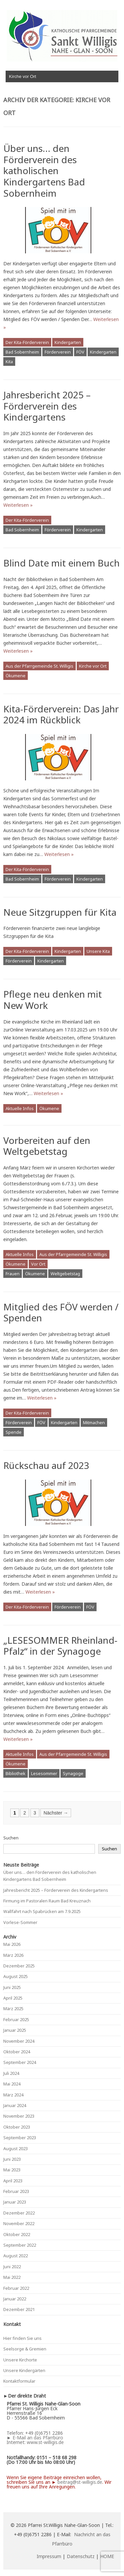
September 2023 (19, 2138)
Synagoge (73, 1773)
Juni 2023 (12, 2159)
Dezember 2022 (19, 2213)
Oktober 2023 (16, 2127)
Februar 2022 (16, 2288)
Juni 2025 (12, 1987)
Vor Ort (38, 1264)
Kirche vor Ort (92, 666)
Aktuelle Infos (20, 1108)
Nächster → (56, 1813)
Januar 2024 (14, 2105)
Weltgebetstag (65, 1274)
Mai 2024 (12, 2084)
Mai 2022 (12, 2277)
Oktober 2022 (16, 2234)
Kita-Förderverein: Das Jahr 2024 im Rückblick (61, 714)
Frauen (13, 1274)
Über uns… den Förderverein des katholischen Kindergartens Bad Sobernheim (44, 170)
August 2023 (15, 2148)
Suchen (11, 1838)
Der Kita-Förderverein (27, 342)
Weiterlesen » (18, 505)
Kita (9, 361)
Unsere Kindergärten (24, 2370)
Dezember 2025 (19, 1966)
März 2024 (13, 2095)
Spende (13, 1432)
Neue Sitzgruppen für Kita (59, 912)
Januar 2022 (14, 2299)
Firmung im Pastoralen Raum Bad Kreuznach (47, 1901)
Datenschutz (81, 2556)
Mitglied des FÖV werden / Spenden (60, 1312)
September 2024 (19, 2062)
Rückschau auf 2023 (46, 1465)
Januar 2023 (14, 2202)
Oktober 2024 (16, 2052)
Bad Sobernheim (22, 352)
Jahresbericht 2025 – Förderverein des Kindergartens (47, 405)
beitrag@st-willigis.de (80, 2482)
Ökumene (15, 676)
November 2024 (18, 2041)
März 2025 (13, 2009)
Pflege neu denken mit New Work (52, 1000)
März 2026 (13, 1955)
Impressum (49, 2556)
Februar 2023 (16, 2191)
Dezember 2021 (19, 2309)
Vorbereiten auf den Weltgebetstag (46, 1146)
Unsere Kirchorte (20, 2360)
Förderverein (58, 352)
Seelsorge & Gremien (24, 2349)
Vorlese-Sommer (20, 1922)
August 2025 (15, 1976)
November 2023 (18, 2116)
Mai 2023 (12, 2170)
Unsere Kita (98, 951)
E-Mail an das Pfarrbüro (38, 2437)
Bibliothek (15, 1773)
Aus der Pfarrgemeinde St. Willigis (39, 666)
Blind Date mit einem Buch (61, 563)
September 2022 (19, 2245)
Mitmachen (94, 1422)
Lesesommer (44, 1773)
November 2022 (18, 2223)
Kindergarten (68, 342)
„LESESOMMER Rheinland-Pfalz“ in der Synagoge (60, 1646)
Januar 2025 (14, 2030)
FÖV (80, 352)
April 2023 (12, 2181)
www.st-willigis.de (45, 2442)
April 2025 (12, 1998)
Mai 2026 (12, 1944)
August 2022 (15, 2256)
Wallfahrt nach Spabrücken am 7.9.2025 (42, 1911)
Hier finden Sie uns (22, 2338)
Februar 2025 (16, 2019)
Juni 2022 (12, 2267)
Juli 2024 (11, 2073)
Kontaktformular (19, 2381)
